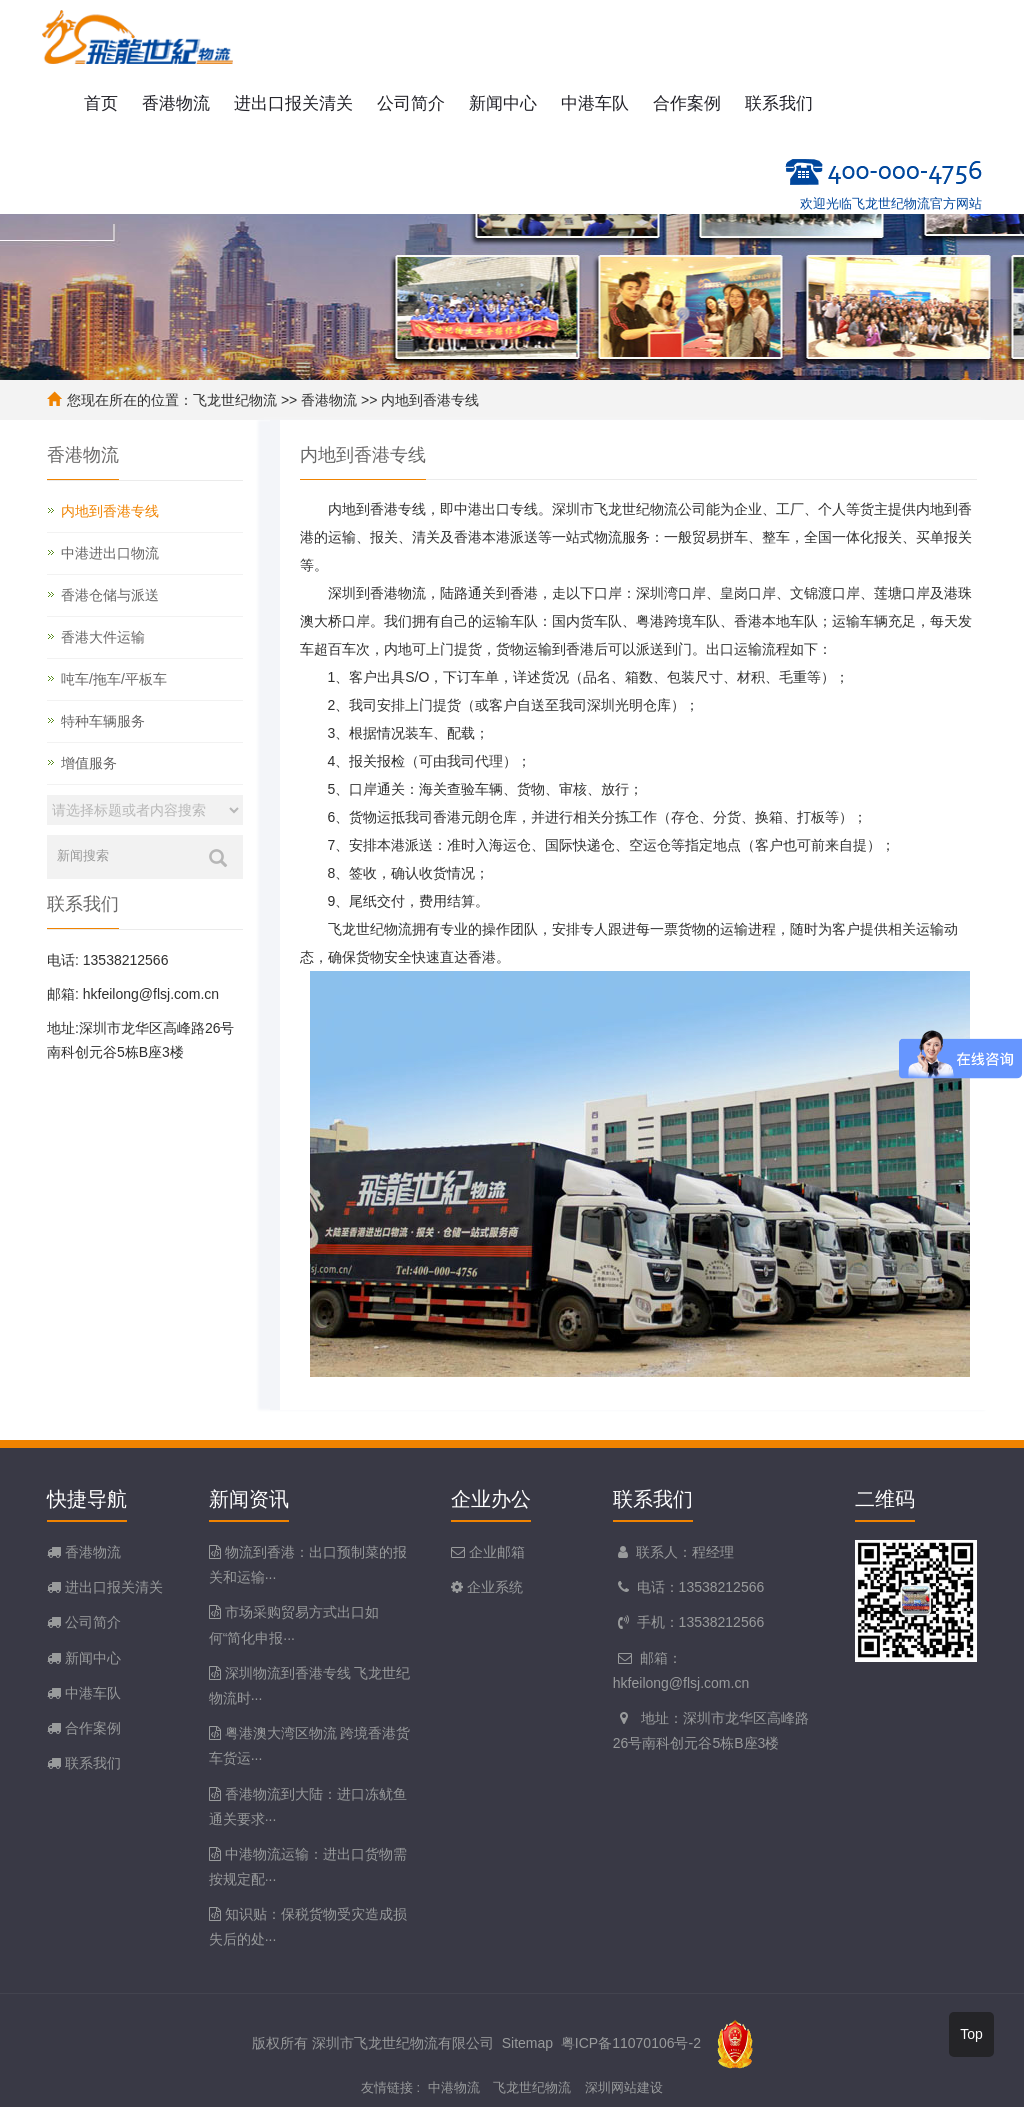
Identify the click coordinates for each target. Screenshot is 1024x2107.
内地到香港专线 (430, 400)
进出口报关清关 (293, 103)
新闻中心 (503, 103)
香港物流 (176, 103)
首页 (101, 103)
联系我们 (779, 103)
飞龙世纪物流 (235, 400)
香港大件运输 (103, 637)
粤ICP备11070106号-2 (631, 2042)
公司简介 (411, 103)
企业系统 (493, 1587)
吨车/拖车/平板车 (114, 679)
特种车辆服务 (103, 721)
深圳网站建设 (624, 2087)
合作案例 (687, 103)
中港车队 (595, 103)
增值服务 (89, 763)
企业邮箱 (495, 1552)
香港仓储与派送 (110, 595)
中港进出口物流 (110, 553)
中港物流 (454, 2087)
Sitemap (527, 2042)
